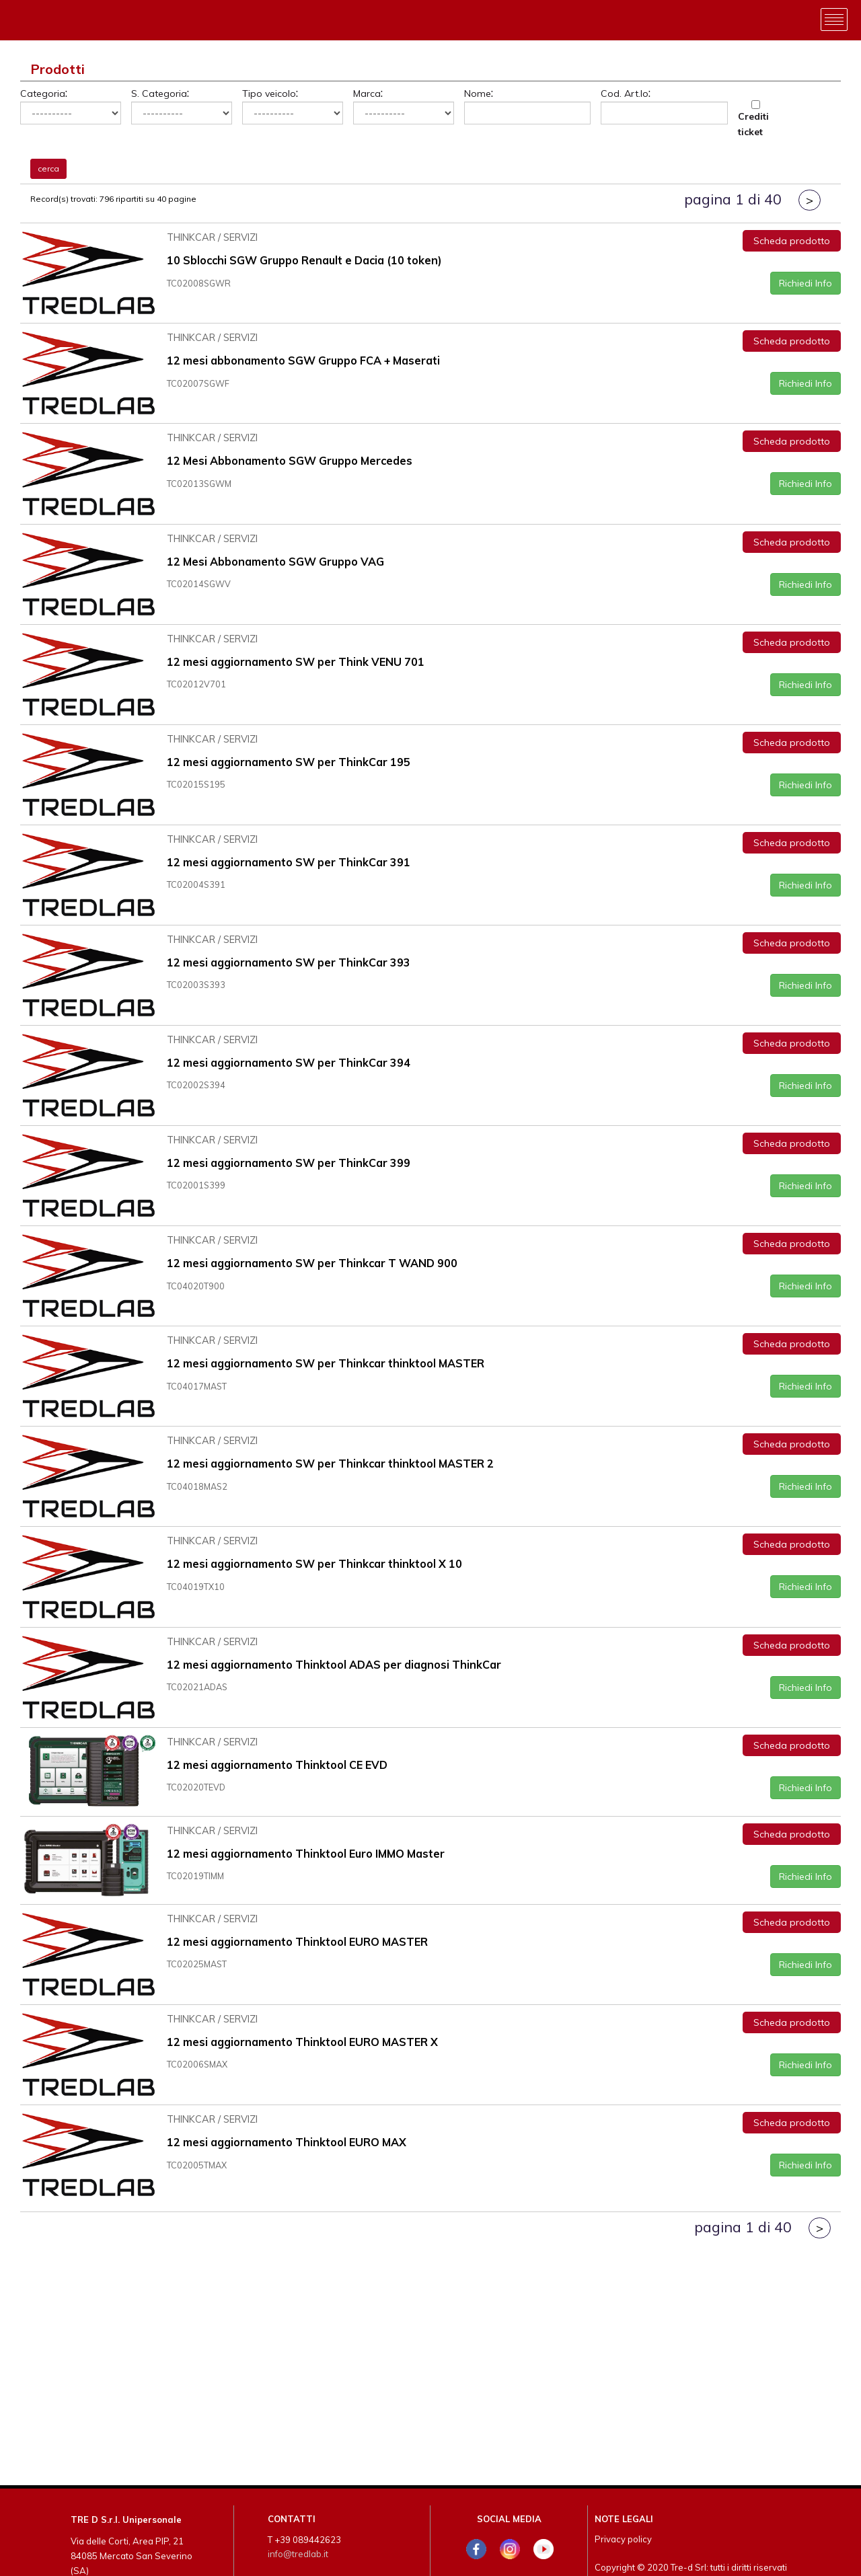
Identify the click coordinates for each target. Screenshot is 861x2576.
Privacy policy (623, 2539)
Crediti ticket (753, 124)
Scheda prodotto (791, 239)
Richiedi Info (805, 282)
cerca (48, 168)
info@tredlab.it (298, 2553)
